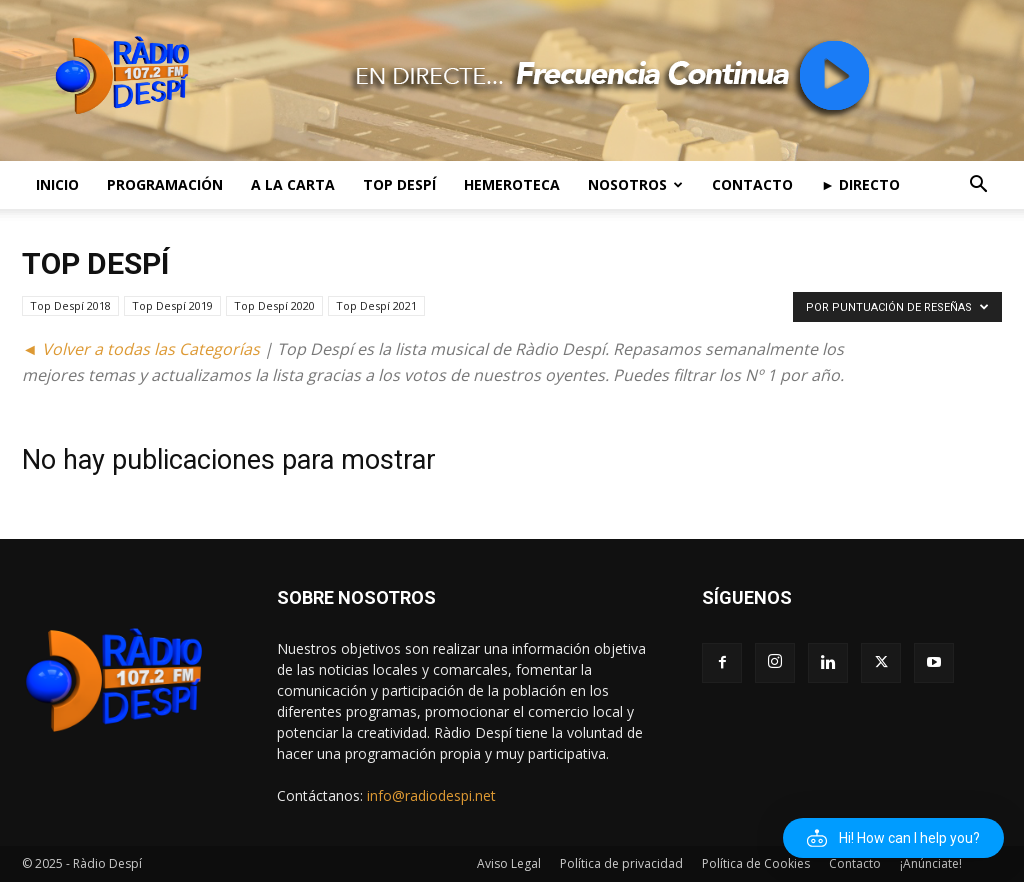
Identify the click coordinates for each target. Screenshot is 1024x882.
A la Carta (293, 184)
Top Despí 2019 (172, 305)
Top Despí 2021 (376, 305)
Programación (165, 184)
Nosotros (635, 184)
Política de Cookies (756, 863)
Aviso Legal (509, 863)
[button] (978, 186)
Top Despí (399, 184)
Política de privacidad (621, 863)
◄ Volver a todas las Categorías (141, 349)
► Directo (860, 184)
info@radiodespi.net (431, 795)
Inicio (57, 184)
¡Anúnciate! (931, 863)
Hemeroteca (512, 184)
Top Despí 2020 (274, 305)
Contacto (752, 184)
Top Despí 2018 (70, 305)
